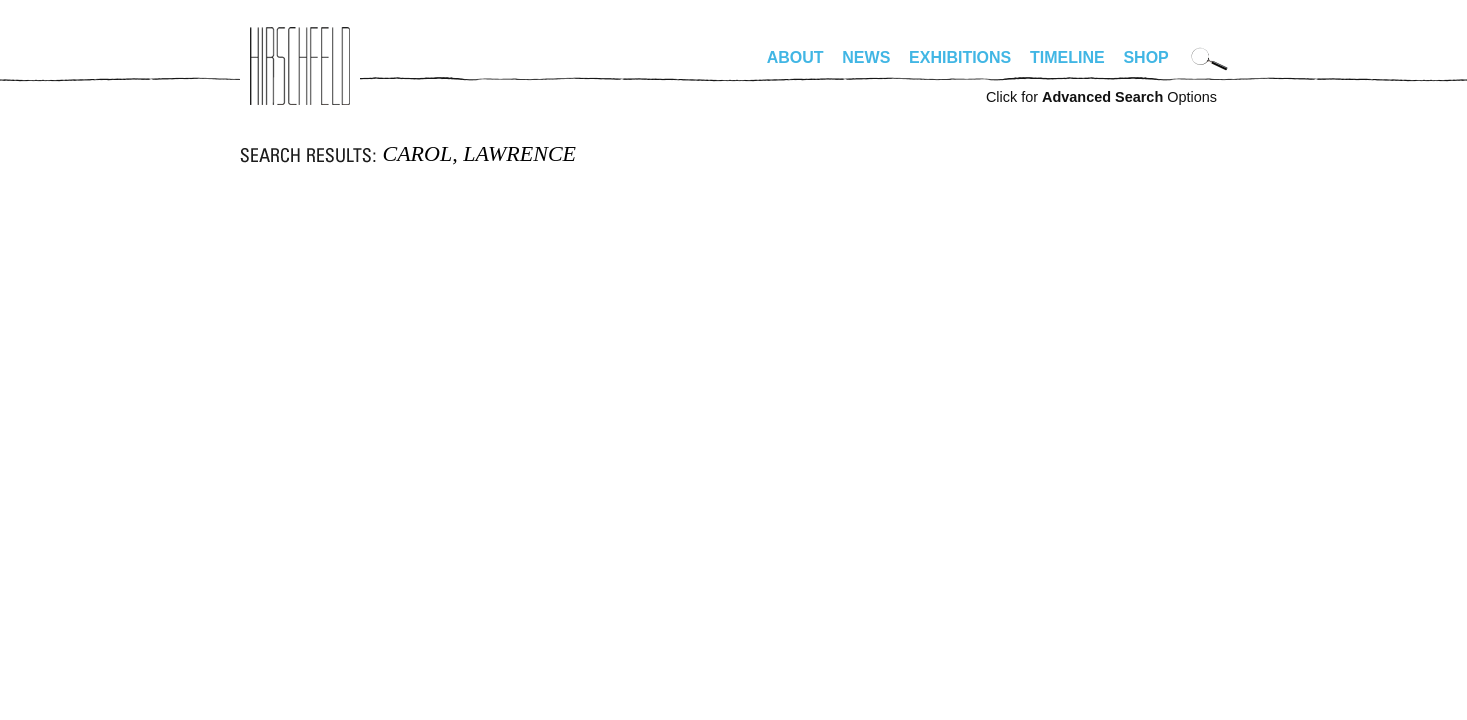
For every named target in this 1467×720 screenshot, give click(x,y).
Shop (1145, 57)
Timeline (1067, 57)
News (866, 57)
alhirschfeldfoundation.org (300, 66)
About (795, 57)
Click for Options (1101, 97)
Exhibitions (960, 57)
